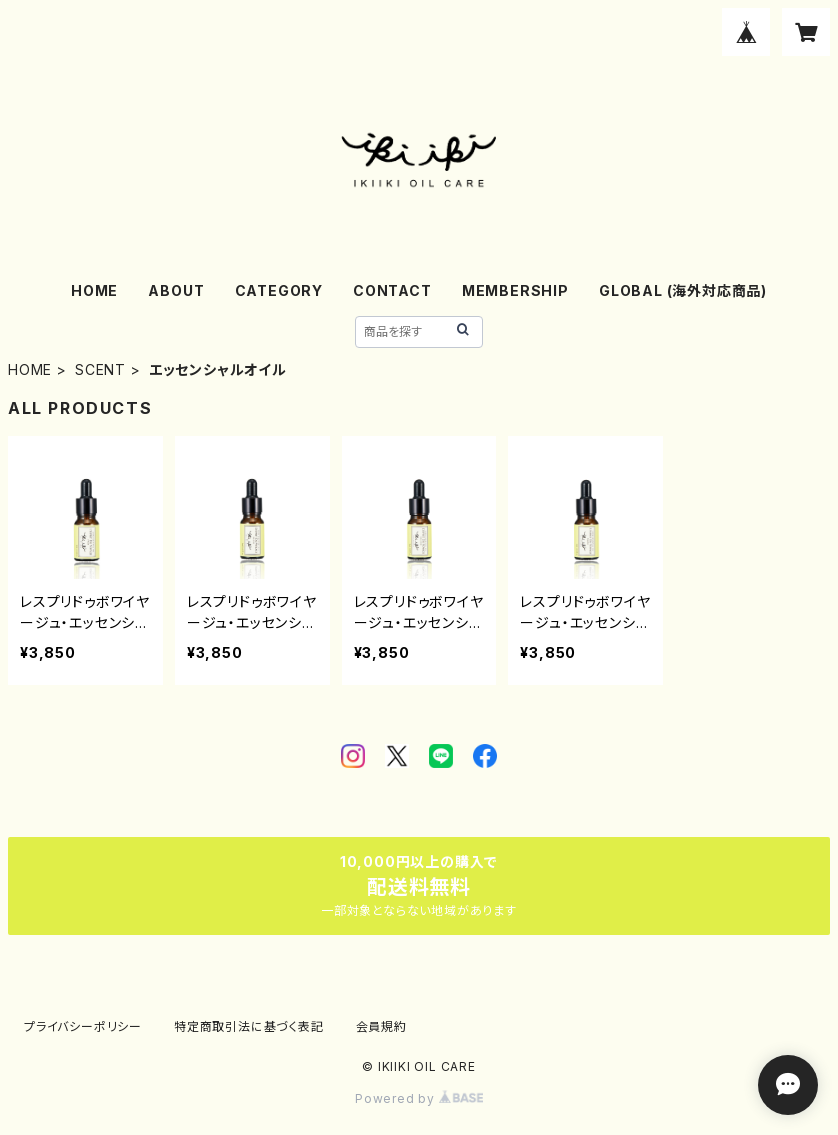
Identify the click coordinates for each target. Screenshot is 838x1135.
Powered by (419, 1098)
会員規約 (381, 1026)
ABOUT (176, 290)
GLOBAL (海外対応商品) (683, 290)
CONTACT (392, 290)
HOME (94, 290)
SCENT (100, 369)
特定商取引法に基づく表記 (249, 1026)
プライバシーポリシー (83, 1026)
